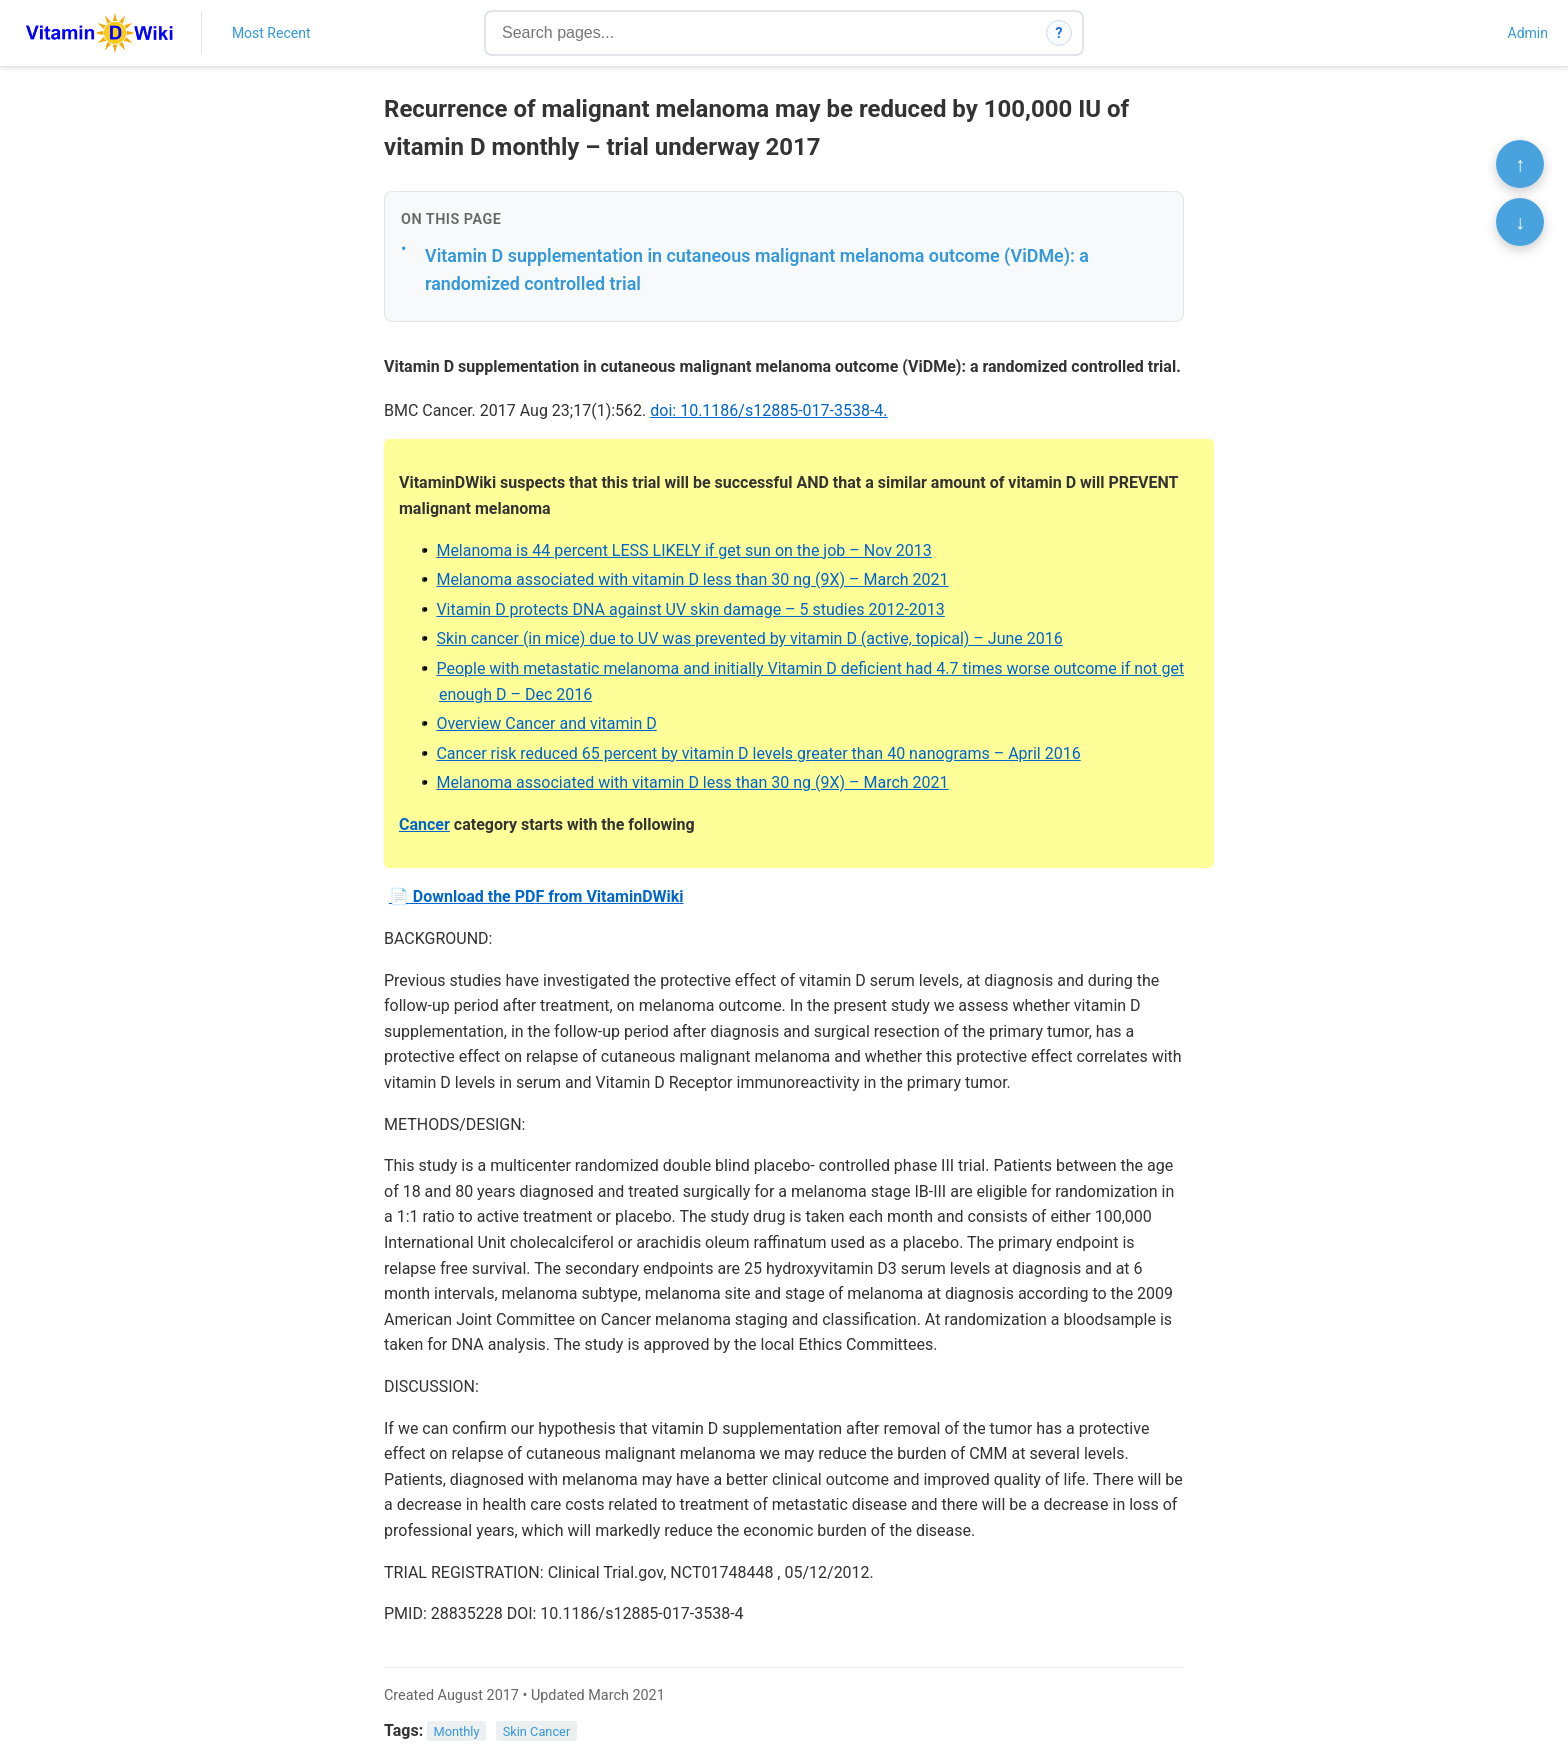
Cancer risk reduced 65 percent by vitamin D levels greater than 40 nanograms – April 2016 (758, 753)
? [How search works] (1059, 33)
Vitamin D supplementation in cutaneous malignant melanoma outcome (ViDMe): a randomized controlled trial (757, 270)
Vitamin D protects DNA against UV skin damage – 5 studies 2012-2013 (690, 609)
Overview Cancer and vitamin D (546, 723)
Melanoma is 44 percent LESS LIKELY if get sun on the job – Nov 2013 (683, 550)
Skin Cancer (537, 1731)
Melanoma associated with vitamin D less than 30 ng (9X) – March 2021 (692, 579)
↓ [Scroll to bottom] (1520, 222)
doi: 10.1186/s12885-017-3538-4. (768, 410)
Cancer (424, 824)
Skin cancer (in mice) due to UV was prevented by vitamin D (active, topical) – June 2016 (749, 638)
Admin (1528, 33)
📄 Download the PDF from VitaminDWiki (536, 896)
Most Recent (271, 33)
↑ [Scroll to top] (1520, 164)
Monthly (457, 1731)
